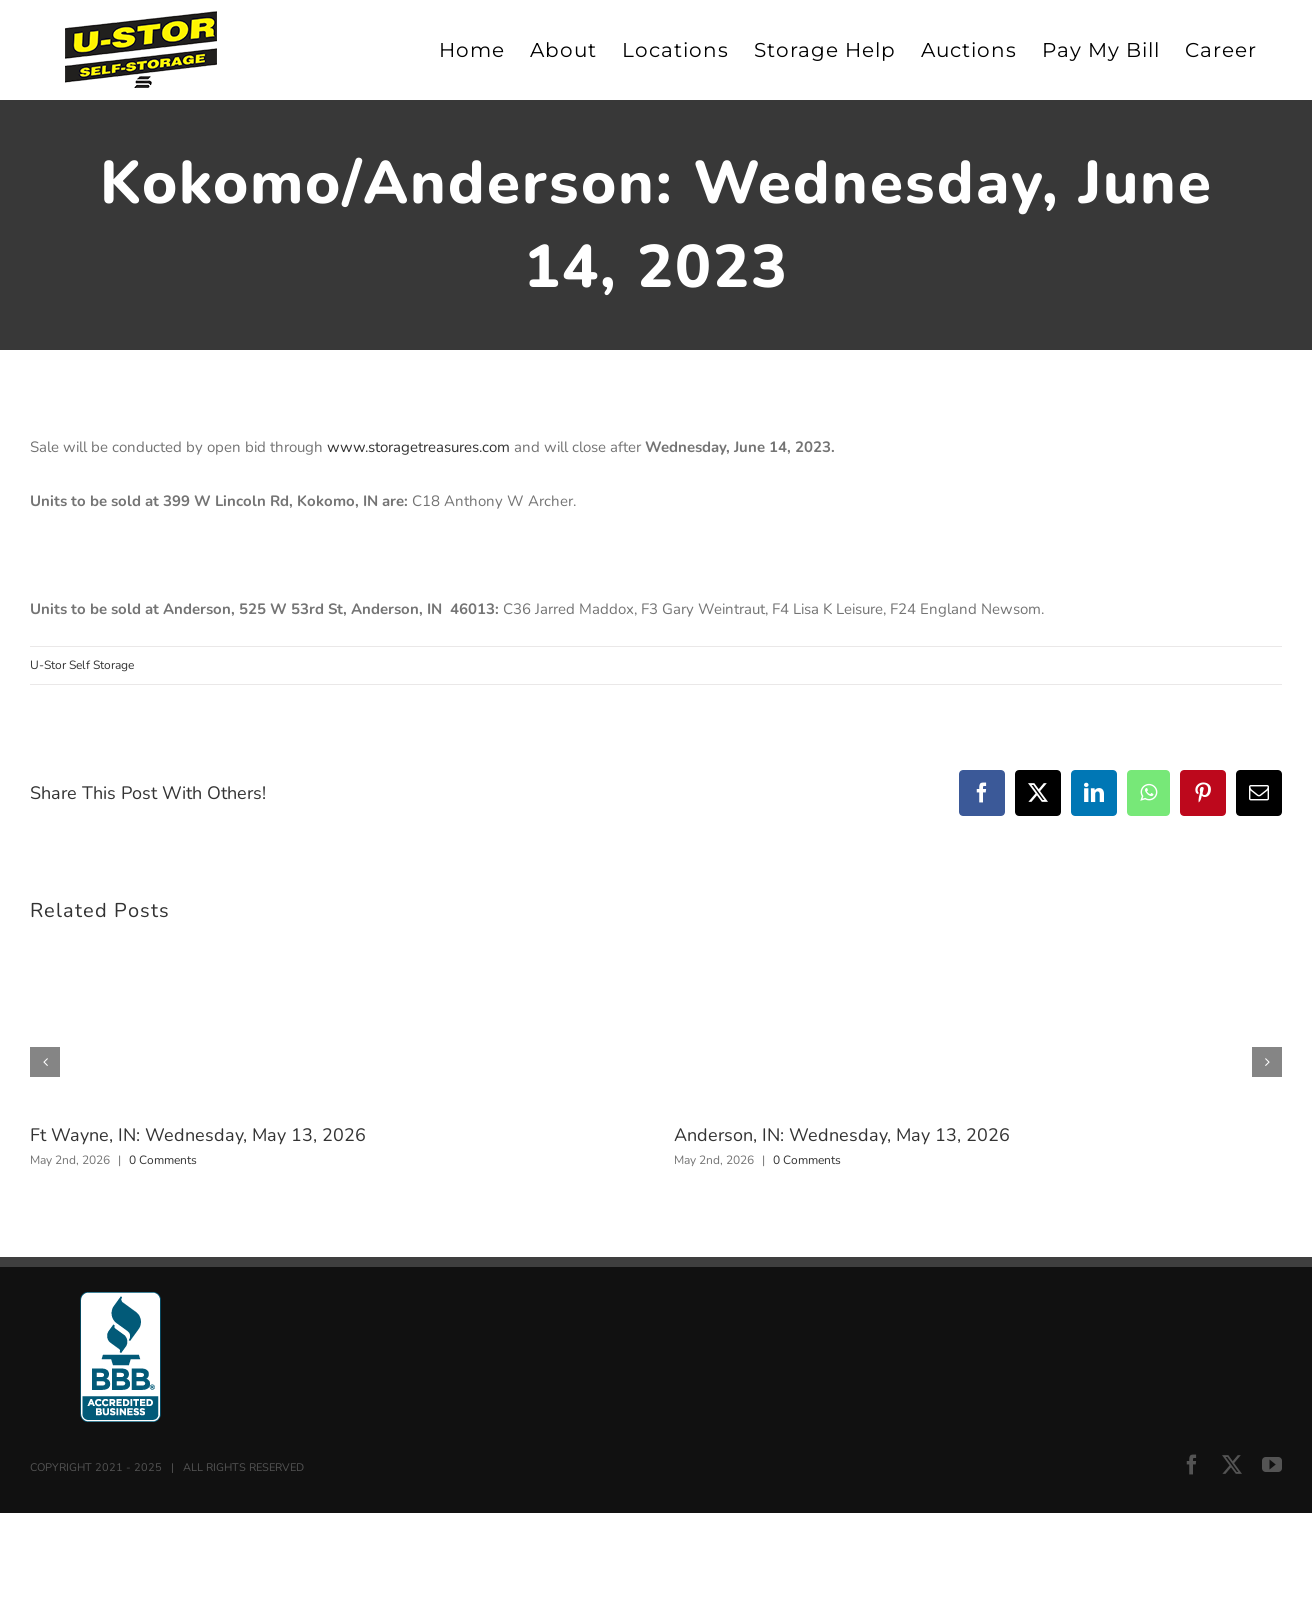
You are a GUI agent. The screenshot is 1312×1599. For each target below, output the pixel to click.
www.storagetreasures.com (418, 447)
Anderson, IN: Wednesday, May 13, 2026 (842, 1135)
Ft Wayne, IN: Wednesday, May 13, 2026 (198, 1135)
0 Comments (163, 1160)
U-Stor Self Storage (82, 665)
